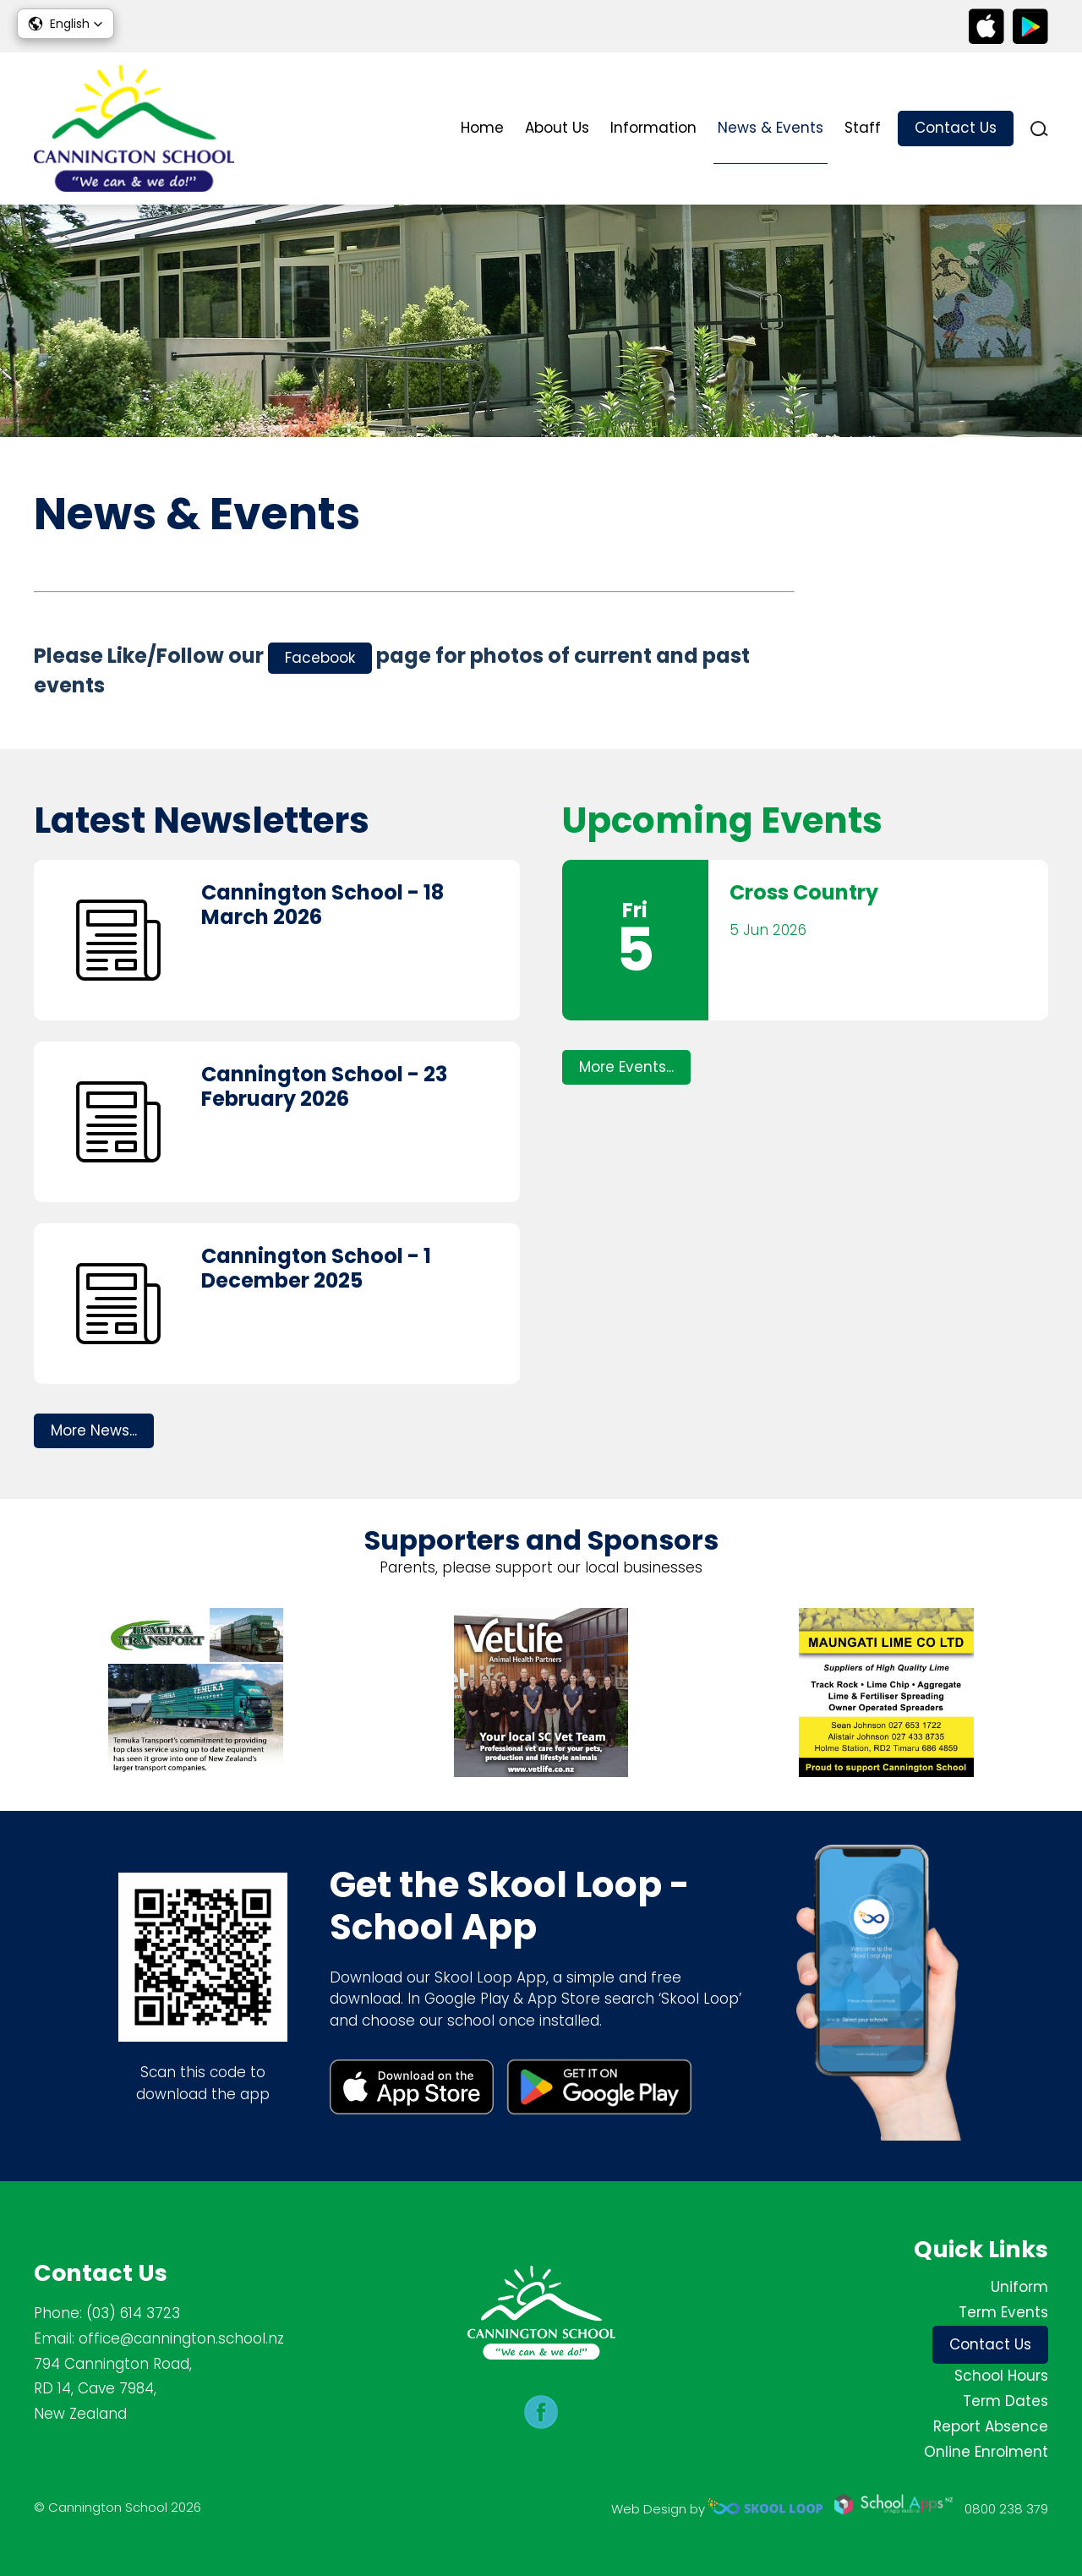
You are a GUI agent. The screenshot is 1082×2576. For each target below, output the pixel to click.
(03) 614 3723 (133, 2313)
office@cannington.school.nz (181, 2338)
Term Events (1003, 2312)
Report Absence (990, 2426)
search (1039, 129)
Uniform (1019, 2287)
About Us (557, 128)
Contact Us (956, 128)
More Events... (626, 1067)
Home (482, 128)
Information (653, 128)
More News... (94, 1430)
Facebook (320, 658)
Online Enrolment (986, 2452)
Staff (862, 128)
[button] (65, 23)
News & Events (770, 128)
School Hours (1001, 2375)
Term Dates (1005, 2401)
